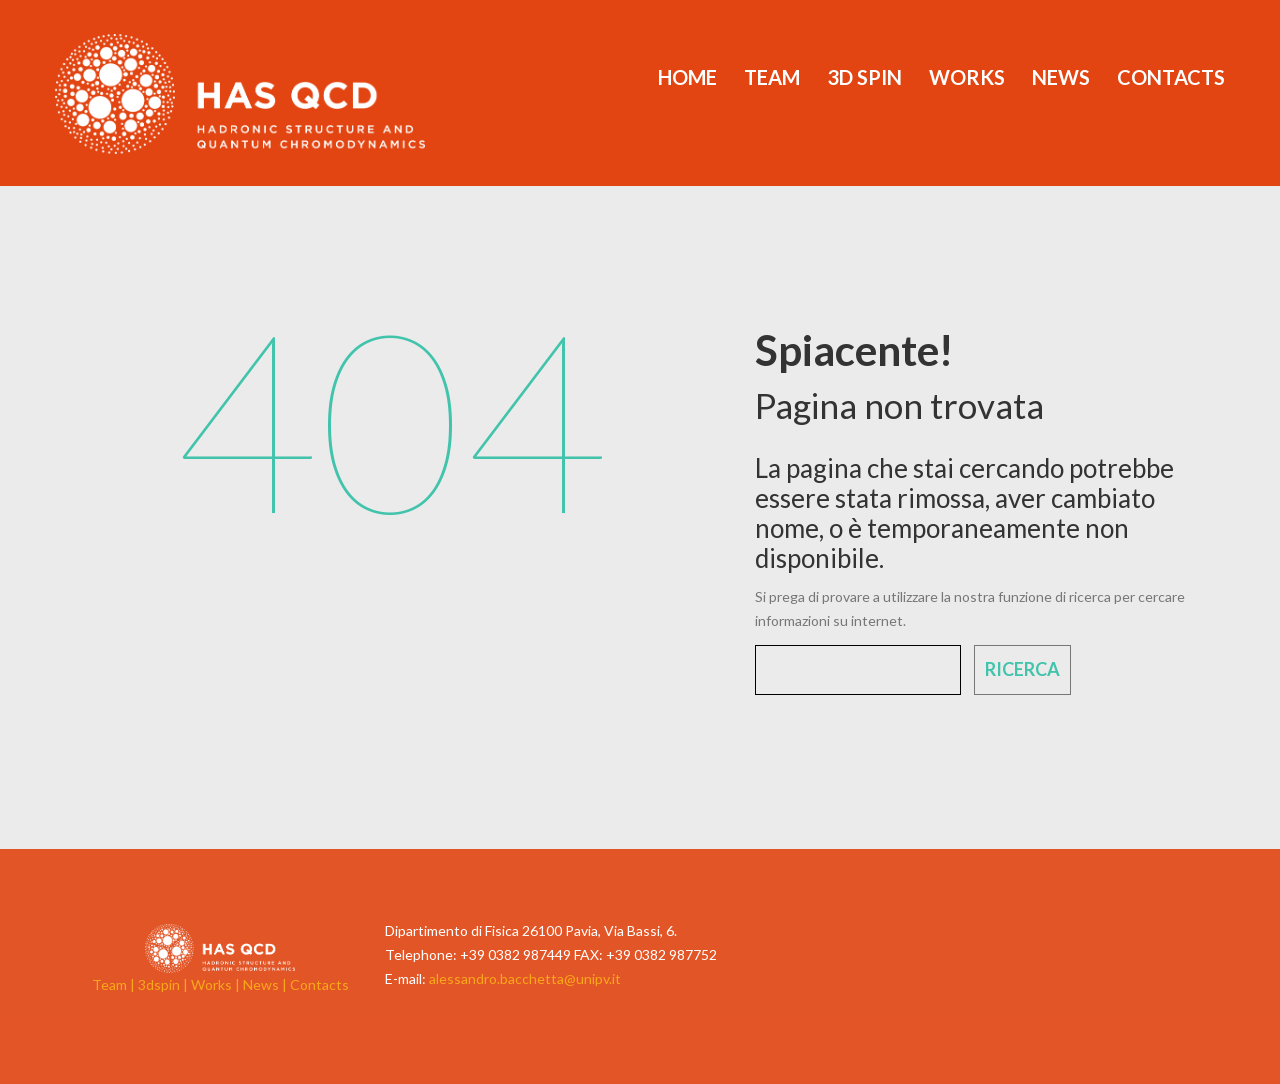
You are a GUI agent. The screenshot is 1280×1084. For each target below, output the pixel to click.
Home (687, 77)
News (1061, 77)
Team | (115, 984)
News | (266, 984)
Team (772, 77)
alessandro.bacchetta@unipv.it (525, 978)
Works (967, 77)
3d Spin (864, 77)
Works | (217, 984)
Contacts (1171, 77)
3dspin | (164, 984)
